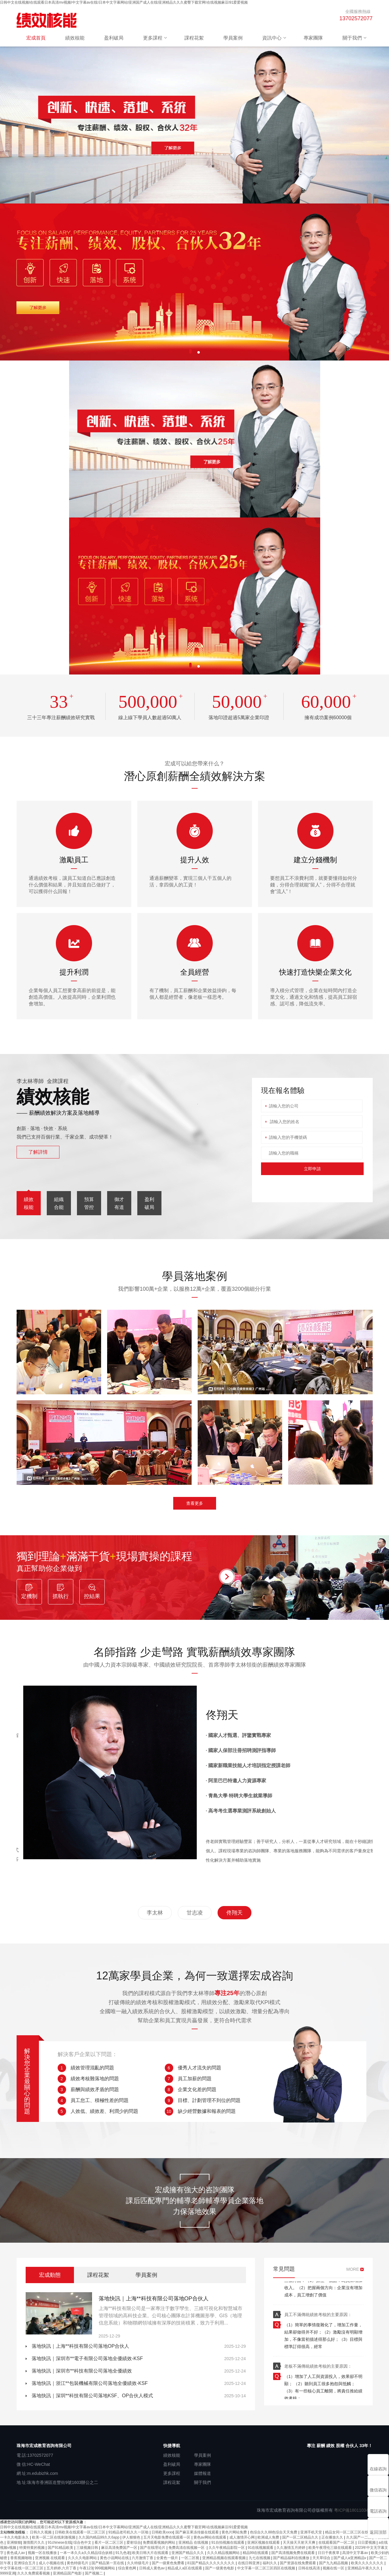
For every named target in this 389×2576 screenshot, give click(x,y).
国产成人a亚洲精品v (350, 2558)
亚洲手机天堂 (311, 2532)
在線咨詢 (378, 2468)
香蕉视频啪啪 (21, 2558)
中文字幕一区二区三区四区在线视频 (266, 2568)
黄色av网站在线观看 (210, 2537)
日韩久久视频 (41, 2532)
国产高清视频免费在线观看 (293, 2553)
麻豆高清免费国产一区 (119, 2548)
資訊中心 (272, 37)
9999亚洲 (7, 2573)
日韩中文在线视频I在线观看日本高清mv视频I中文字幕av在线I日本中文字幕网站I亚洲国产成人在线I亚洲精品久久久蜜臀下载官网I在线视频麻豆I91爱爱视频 (124, 2)
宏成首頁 (36, 37)
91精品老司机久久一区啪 (129, 2532)
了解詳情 (38, 1152)
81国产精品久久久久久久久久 (211, 2563)
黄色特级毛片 (78, 2563)
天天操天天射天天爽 (299, 2542)
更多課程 (152, 37)
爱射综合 (133, 2542)
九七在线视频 (260, 2558)
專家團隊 (313, 37)
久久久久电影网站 (83, 2558)
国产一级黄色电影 (220, 2568)
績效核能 (74, 37)
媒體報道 (202, 2473)
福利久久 (270, 2563)
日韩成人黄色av (152, 2568)
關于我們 (352, 37)
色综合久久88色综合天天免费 (274, 2532)
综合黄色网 (127, 2568)
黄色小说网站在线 (115, 2558)
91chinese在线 (60, 2542)
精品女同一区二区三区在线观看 (351, 2532)
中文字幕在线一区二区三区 (22, 2568)
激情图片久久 (34, 2542)
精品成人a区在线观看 (185, 2568)
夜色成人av (16, 2553)
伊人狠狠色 (131, 2537)
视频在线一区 (334, 2568)
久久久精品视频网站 (224, 2553)
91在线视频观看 (261, 2548)
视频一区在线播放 (43, 2553)
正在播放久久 (332, 2537)
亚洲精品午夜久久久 (364, 2568)
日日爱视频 (367, 2542)
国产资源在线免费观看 (298, 2563)
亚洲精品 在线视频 (193, 2542)
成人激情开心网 (242, 2537)
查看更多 (194, 1503)
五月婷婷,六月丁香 (62, 2568)
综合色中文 (82, 2542)
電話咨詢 (378, 2511)
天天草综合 (321, 2558)
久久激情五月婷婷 (291, 2548)
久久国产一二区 (359, 2537)
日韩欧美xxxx (162, 2532)
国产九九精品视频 (334, 2563)
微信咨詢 (378, 2490)
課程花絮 (194, 37)
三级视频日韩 (87, 2548)
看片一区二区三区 (109, 2542)
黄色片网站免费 (235, 2532)
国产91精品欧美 (61, 2548)
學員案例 (233, 37)
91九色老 (123, 2553)
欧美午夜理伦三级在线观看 (330, 2548)
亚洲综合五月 (25, 2563)
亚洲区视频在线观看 (264, 2542)
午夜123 (86, 2568)
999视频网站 (105, 2568)
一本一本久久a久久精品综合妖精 (86, 2553)
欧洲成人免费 (268, 2537)
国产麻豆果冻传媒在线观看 (197, 2532)
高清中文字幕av (355, 2553)
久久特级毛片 (138, 2563)
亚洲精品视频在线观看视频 (224, 2558)
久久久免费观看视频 (34, 2573)
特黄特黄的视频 (32, 2548)
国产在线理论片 (153, 2548)
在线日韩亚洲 (249, 2563)
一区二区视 (190, 2558)
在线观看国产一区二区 (337, 2542)
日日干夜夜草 (329, 2553)
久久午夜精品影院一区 (227, 2548)
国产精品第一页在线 (108, 2563)
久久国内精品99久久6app (99, 2537)
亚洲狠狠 (14, 2542)
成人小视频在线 (52, 2563)
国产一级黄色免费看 (168, 2563)
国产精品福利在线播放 (291, 2558)
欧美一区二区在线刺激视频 (54, 2537)
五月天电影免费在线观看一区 (167, 2537)
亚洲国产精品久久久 (188, 2553)
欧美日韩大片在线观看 (150, 2553)
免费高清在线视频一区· (187, 2548)
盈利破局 (113, 37)
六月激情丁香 (143, 2558)
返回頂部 (378, 2532)
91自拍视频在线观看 (228, 2542)
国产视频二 (94, 2573)
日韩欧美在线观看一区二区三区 (80, 2532)
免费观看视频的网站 (159, 2542)
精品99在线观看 (256, 2553)
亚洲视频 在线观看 (50, 2558)
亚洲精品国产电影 (68, 2573)
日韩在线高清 (309, 2568)
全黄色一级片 (167, 2558)
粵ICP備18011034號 (353, 2510)
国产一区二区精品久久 (300, 2537)
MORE (352, 2269)
